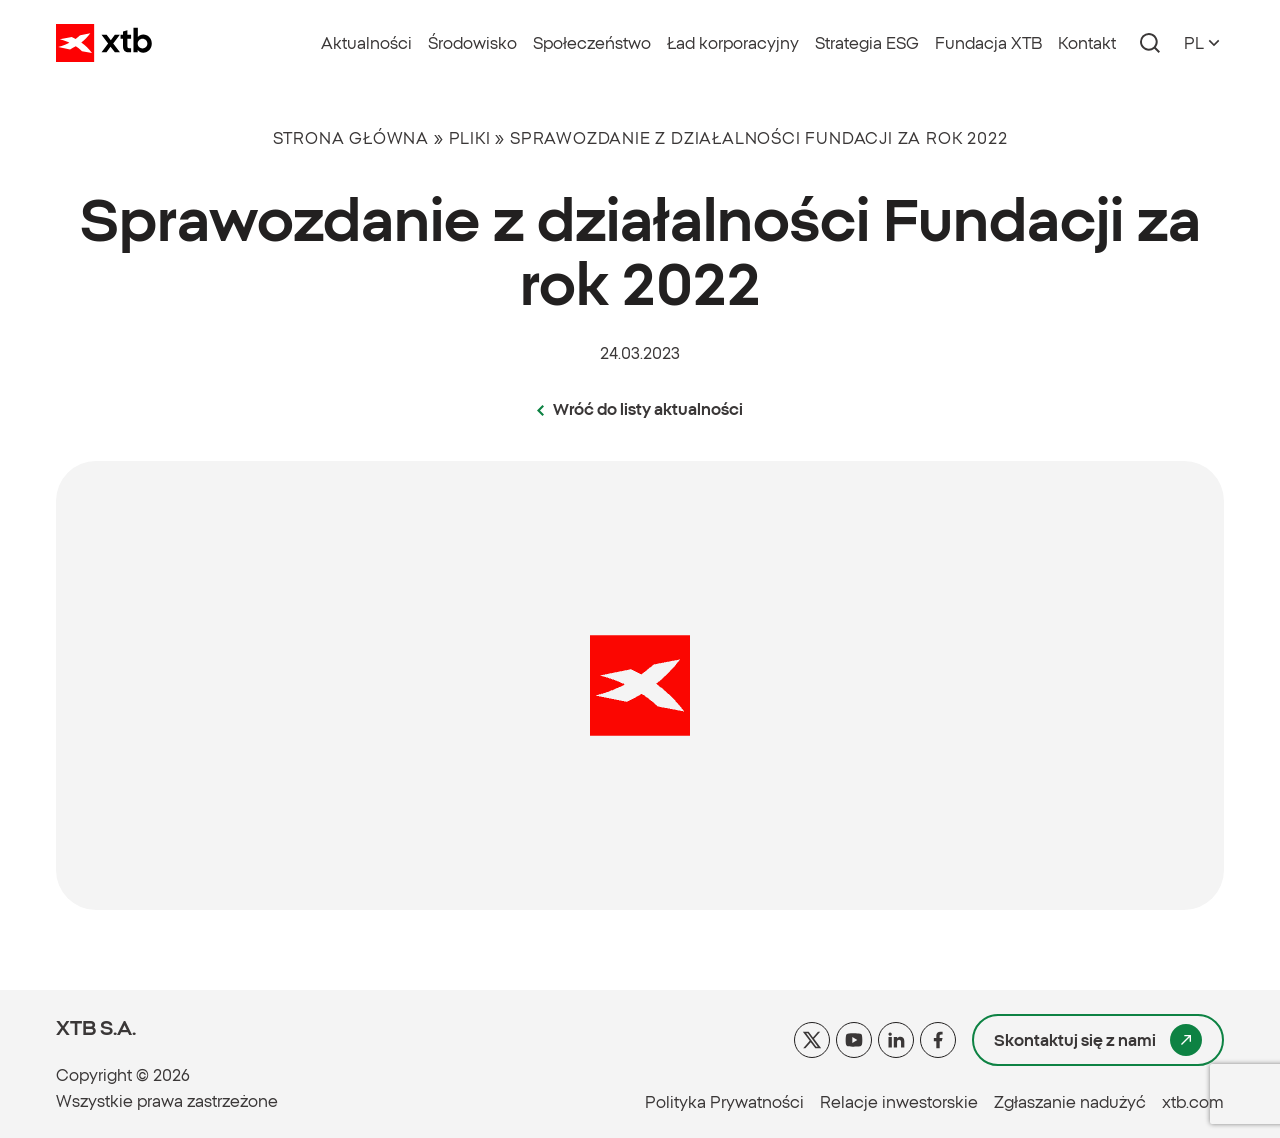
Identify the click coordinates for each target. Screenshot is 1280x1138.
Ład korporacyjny (733, 43)
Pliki (470, 138)
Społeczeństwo (592, 43)
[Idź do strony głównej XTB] (104, 43)
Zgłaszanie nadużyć (1070, 1102)
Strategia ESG (867, 43)
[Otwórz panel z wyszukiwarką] (1150, 43)
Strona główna (351, 138)
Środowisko (472, 43)
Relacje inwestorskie (899, 1102)
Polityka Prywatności (724, 1102)
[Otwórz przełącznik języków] (1204, 43)
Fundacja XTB (988, 43)
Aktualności (366, 43)
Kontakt (1087, 43)
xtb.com (1193, 1102)
